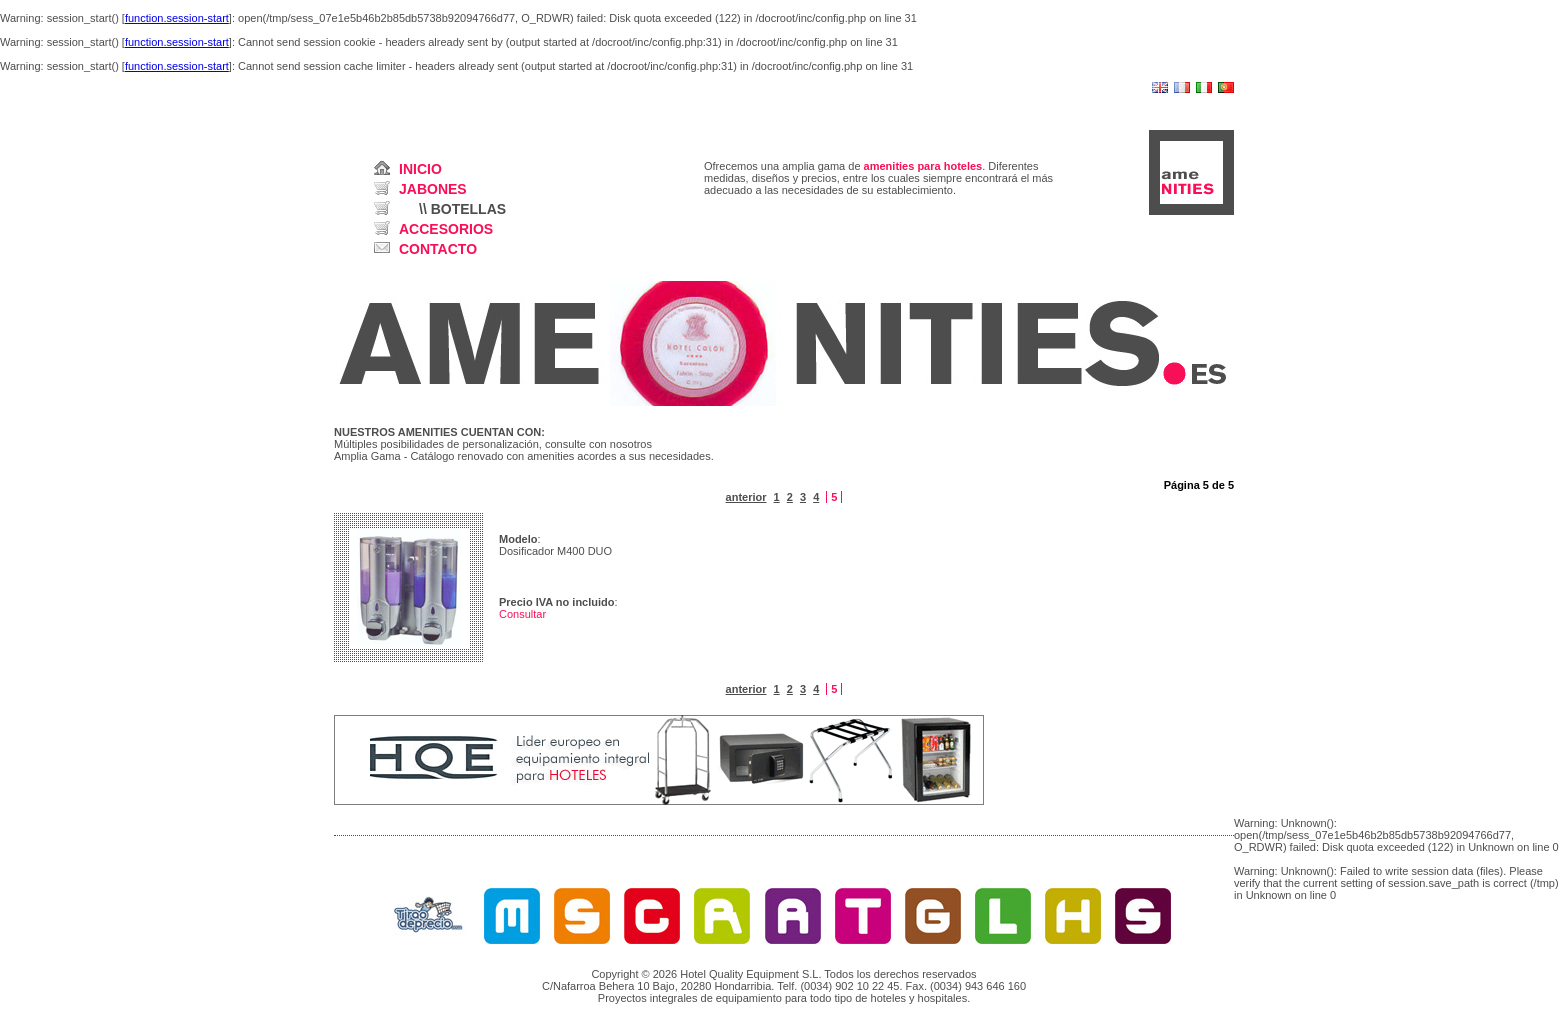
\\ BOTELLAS (462, 209)
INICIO (420, 169)
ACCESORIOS (446, 229)
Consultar (522, 614)
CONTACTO (438, 249)
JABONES (433, 189)
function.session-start (177, 18)
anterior (746, 497)
